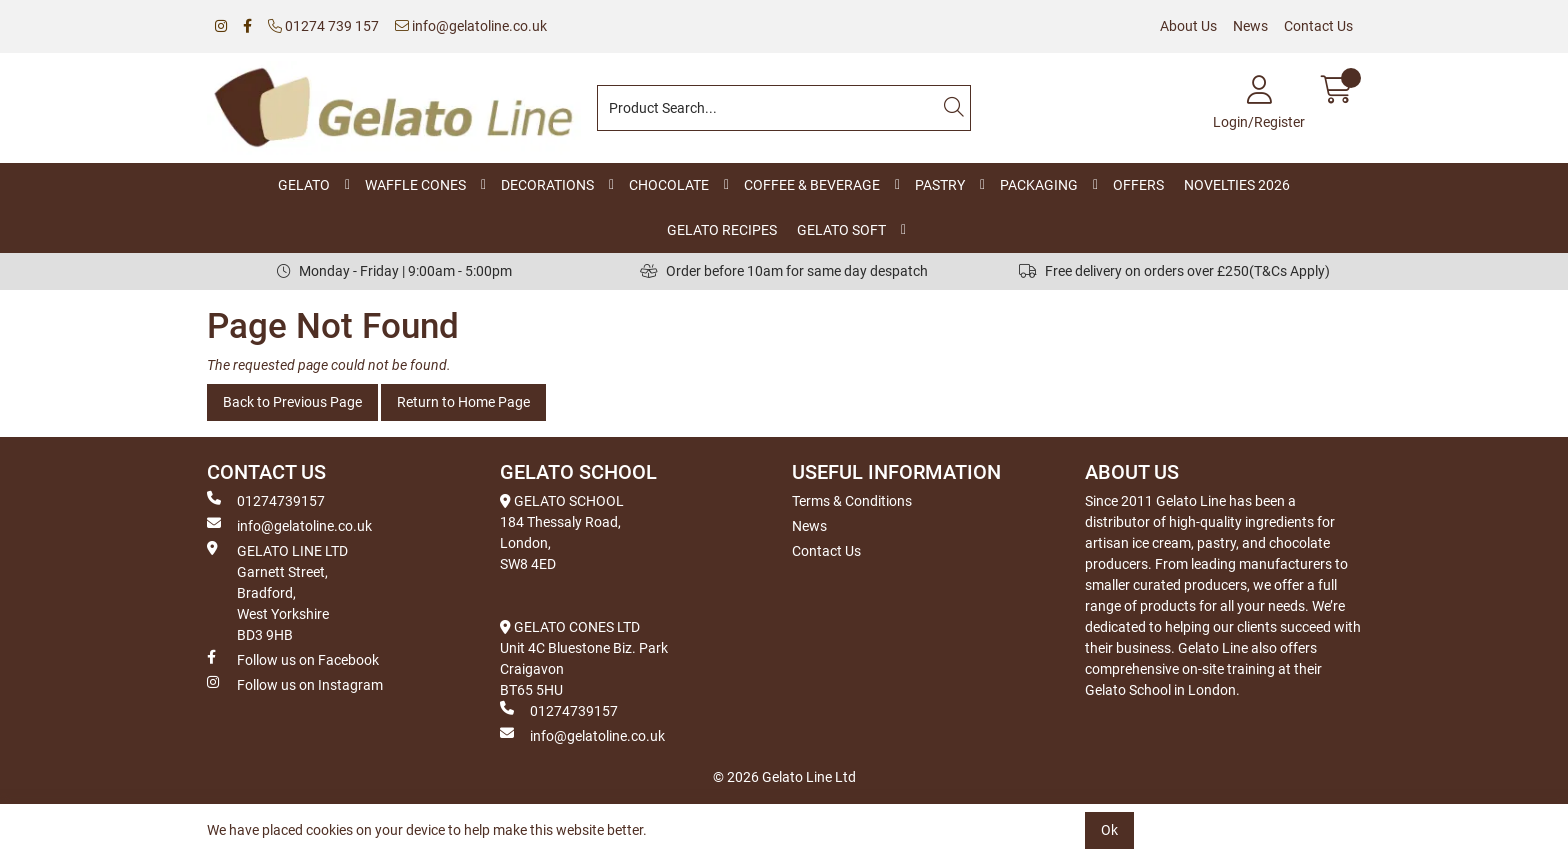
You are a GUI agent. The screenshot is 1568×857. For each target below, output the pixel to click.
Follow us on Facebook (293, 659)
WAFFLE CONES (415, 185)
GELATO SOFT (841, 230)
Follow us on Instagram (295, 684)
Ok (1109, 830)
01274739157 (266, 500)
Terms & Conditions (852, 501)
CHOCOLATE (669, 185)
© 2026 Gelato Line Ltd (784, 777)
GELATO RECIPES (722, 230)
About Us (1188, 26)
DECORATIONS (547, 185)
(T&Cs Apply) (1289, 271)
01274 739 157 (323, 26)
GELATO (304, 185)
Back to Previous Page (292, 402)
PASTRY (940, 185)
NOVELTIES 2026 (1237, 185)
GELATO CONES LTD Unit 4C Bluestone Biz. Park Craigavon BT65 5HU (584, 658)
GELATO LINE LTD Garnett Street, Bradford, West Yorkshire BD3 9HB (277, 592)
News (1250, 26)
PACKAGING (1039, 185)
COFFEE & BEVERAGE (812, 185)
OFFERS (1138, 185)
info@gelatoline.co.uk (471, 26)
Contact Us (1318, 26)
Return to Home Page (463, 402)
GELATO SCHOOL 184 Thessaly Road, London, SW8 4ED (562, 532)
